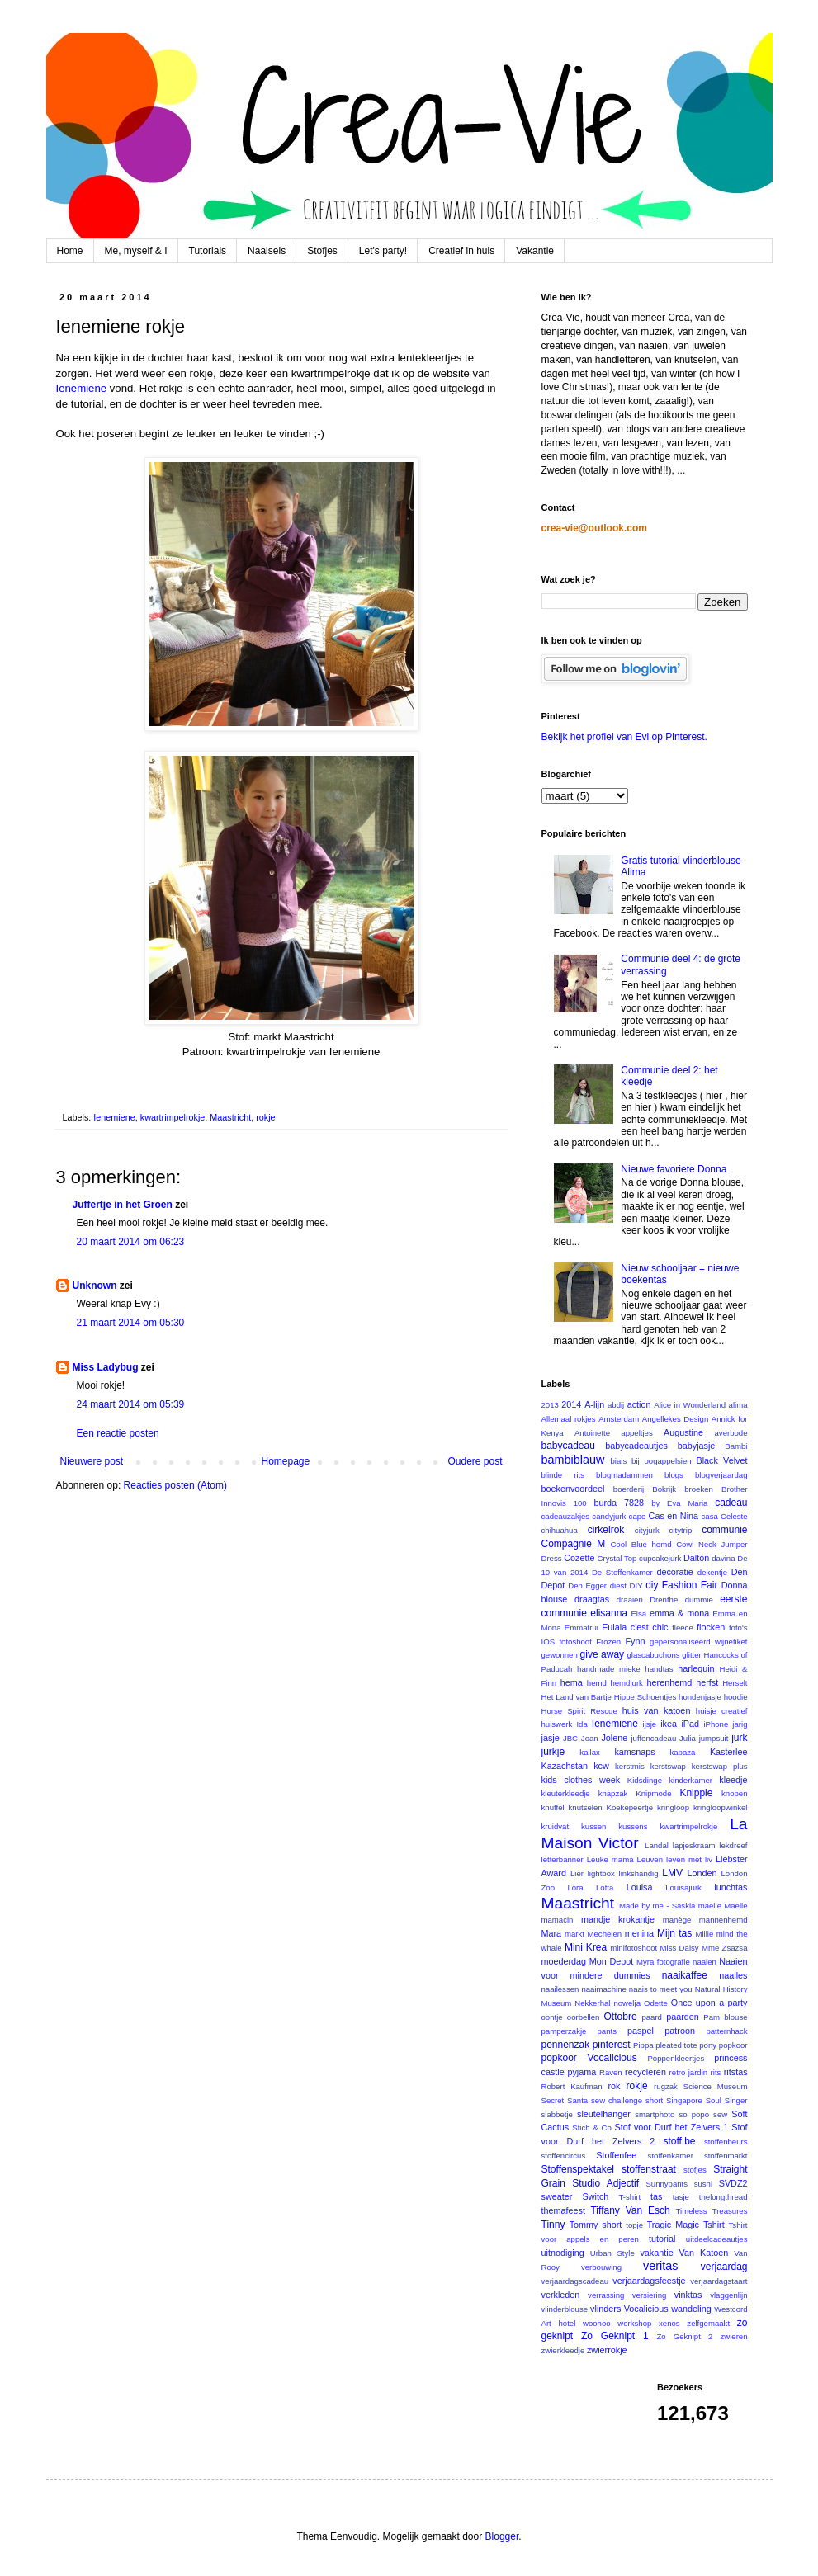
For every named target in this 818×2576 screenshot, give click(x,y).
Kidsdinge (644, 1780)
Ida (581, 1724)
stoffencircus (563, 2155)
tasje (681, 2196)
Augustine (683, 1432)
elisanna (608, 1613)
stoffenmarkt (726, 2155)
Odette (656, 2002)
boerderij (628, 1488)
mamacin (557, 1919)
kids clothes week (581, 1780)
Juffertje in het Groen (123, 1204)
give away (602, 1654)
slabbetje (557, 2114)
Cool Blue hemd (640, 1544)
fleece (682, 1627)
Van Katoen (704, 2253)
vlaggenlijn (728, 2295)
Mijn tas (674, 1933)
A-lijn (594, 1404)
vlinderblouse (565, 2309)
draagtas (591, 1599)
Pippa (643, 2045)
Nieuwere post (92, 1461)
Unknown (95, 1285)
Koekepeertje (630, 1807)
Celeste (734, 1516)
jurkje (553, 1751)
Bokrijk (664, 1488)
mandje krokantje (618, 1919)
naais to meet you (661, 1988)
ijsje (650, 1724)
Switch (596, 2196)
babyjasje (697, 1446)
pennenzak (565, 2044)
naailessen (560, 1988)
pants (607, 2031)
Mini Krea (586, 1947)
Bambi (736, 1446)
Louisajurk (683, 1887)
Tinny (553, 2224)
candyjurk (609, 1516)
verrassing (606, 2295)
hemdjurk (626, 1682)
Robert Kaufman (572, 2086)
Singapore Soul (693, 2100)
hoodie (736, 1696)
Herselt (734, 1682)
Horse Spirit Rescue (579, 1710)
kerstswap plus (720, 1766)
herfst (707, 1682)
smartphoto (654, 2114)
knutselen (586, 1807)
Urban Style (612, 2253)
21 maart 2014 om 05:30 (131, 1322)
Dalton (696, 1558)
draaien (630, 1599)
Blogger (502, 2536)
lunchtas (730, 1887)
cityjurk (647, 1530)
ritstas (736, 2072)
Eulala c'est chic (635, 1627)
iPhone (715, 1724)
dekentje (712, 1572)
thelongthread (723, 2196)
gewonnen (559, 1654)
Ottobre (620, 2016)
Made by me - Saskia (657, 1905)
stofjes (695, 2169)
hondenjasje (700, 1696)
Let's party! (383, 251)
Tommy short (596, 2224)
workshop (634, 2323)
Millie (704, 1933)
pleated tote (676, 2045)
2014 (571, 1404)
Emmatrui (581, 1627)
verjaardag (724, 2266)
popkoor (733, 2045)
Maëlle (735, 1905)
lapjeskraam (694, 1845)
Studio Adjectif (605, 2183)
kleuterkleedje (565, 1793)
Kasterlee (729, 1752)
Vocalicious (646, 2309)
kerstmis (630, 1766)
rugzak (666, 2086)
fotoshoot (575, 1641)
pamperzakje (564, 2031)
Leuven (650, 1859)
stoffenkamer (670, 2155)
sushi (703, 2183)
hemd (597, 1682)
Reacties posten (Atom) (175, 1485)
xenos (669, 2323)
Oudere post (474, 1461)
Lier (577, 1873)
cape (637, 1516)
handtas (659, 1668)
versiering (649, 2295)
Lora (575, 1887)
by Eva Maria (679, 1502)
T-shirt (630, 2196)
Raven (610, 2072)
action (639, 1404)
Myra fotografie (663, 1961)
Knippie (695, 1793)
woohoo (597, 2323)
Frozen (608, 1641)
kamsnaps (634, 1752)
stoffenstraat (649, 2169)
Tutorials (208, 251)
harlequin (696, 1668)
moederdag (564, 1961)
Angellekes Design (675, 1418)
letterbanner (562, 1859)
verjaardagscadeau (575, 2281)
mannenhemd (723, 1919)
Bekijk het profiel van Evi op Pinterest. (624, 737)
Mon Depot (611, 1961)
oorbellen (583, 2017)
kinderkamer (690, 1780)
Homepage (285, 1461)
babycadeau (568, 1445)
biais (618, 1460)
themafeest (563, 2210)
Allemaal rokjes (568, 1418)
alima (738, 1404)
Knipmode (653, 1793)
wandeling (691, 2309)
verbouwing (601, 2267)
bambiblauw (573, 1459)
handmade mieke (609, 1668)
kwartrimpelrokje (173, 1117)
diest (618, 1585)
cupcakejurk (660, 1558)
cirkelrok (606, 1530)
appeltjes (636, 1432)
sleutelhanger (604, 2114)
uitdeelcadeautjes (717, 2238)
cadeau (731, 1502)
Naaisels (267, 251)
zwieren (733, 2336)
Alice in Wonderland (690, 1404)
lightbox (601, 1873)
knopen (734, 1793)
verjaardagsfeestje (648, 2281)
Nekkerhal (592, 2002)
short (654, 2100)
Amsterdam (618, 1418)
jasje (550, 1738)
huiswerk (557, 1724)
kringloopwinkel (720, 1807)
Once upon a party (709, 2002)
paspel (640, 2031)
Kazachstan (564, 1766)
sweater (557, 2196)
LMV (672, 1873)
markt (574, 1933)
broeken (698, 1488)
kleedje (733, 1780)
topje (634, 2224)
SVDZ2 (733, 2183)
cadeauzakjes (565, 1516)
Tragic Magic (673, 2224)
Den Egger (587, 1585)
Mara (551, 1933)
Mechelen (605, 1933)
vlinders (605, 2309)
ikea (668, 1724)
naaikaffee (684, 1975)
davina (723, 1558)
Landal (657, 1845)
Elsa (638, 1613)
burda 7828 (618, 1502)
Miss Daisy (679, 1947)
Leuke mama (610, 1859)
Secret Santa (565, 2100)
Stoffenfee (616, 2155)
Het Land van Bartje (576, 1696)
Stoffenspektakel (578, 2169)
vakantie (656, 2253)
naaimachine (603, 1988)
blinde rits (563, 1474)
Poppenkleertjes (675, 2058)
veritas (660, 2265)
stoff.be (679, 2141)
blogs (673, 1474)
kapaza (682, 1752)
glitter (691, 1654)
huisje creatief (722, 1710)
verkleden (560, 2295)
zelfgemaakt (708, 2323)
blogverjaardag (721, 1474)
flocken (711, 1627)
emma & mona (679, 1613)
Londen (701, 1873)
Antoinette (592, 1432)
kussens (632, 1826)
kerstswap (668, 1766)
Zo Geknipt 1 (615, 2336)
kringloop (673, 1807)
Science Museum (715, 2086)
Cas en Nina (673, 1516)
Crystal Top (617, 1558)
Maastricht (230, 1117)
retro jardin (688, 2072)
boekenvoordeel (573, 1488)
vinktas (688, 2295)
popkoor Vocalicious (589, 2058)
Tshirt (714, 2224)
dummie (699, 1599)
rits (716, 2072)
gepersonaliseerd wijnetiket (698, 1641)
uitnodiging (562, 2253)
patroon (679, 2031)
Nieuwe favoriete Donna (673, 1169)
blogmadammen (624, 1474)
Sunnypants (666, 2183)
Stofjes (322, 251)
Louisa (640, 1887)
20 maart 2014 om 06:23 (131, 1242)
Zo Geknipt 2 (684, 2336)
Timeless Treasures (712, 2210)
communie (724, 1530)
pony (707, 2045)
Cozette (579, 1558)
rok (614, 2086)
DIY (636, 1585)
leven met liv (689, 1859)
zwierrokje (607, 2350)
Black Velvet (721, 1460)
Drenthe (664, 1599)
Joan (589, 1738)
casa (710, 1516)
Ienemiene (81, 388)
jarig (739, 1724)
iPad (690, 1724)
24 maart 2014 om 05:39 (131, 1404)
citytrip (681, 1530)
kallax (589, 1752)
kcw (601, 1766)
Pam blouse (725, 2017)
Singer (736, 2100)
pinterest (612, 2044)
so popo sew (703, 2114)
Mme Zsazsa (725, 1947)
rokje (265, 1117)
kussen (593, 1826)
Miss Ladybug (106, 1367)
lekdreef (733, 1845)
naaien (704, 1961)
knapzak (613, 1793)
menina (639, 1933)
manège (677, 1919)
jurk (739, 1737)
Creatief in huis (461, 251)
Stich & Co (592, 2127)
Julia (687, 1738)
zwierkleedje (563, 2350)
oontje (552, 2017)
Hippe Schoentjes (645, 1696)
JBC (570, 1738)
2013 (550, 1404)
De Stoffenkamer (622, 1572)
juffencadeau (653, 1738)
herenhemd (670, 1682)
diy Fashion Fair (681, 1585)
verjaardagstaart (718, 2281)
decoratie (674, 1572)
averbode (731, 1432)
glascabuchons (653, 1654)
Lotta (604, 1887)
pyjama (581, 2072)
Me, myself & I (136, 251)
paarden (682, 2017)
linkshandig (639, 1873)
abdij (616, 1404)
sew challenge (616, 2100)
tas (656, 2196)
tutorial (662, 2238)
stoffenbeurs (726, 2141)
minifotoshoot (633, 1947)
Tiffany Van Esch (629, 2210)
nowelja (627, 2002)
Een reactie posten (118, 1433)
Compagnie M (573, 1544)
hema (571, 1682)
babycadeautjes (636, 1446)
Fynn (635, 1641)
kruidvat (555, 1826)
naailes (733, 1975)
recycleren (645, 2072)
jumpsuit (714, 1738)
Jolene (614, 1738)
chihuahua (559, 1530)
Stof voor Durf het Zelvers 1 (672, 2127)
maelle (709, 1905)
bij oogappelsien (661, 1460)
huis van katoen (656, 1710)
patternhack (726, 2031)
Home (70, 251)
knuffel (553, 1807)
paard (651, 2017)
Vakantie (535, 251)
